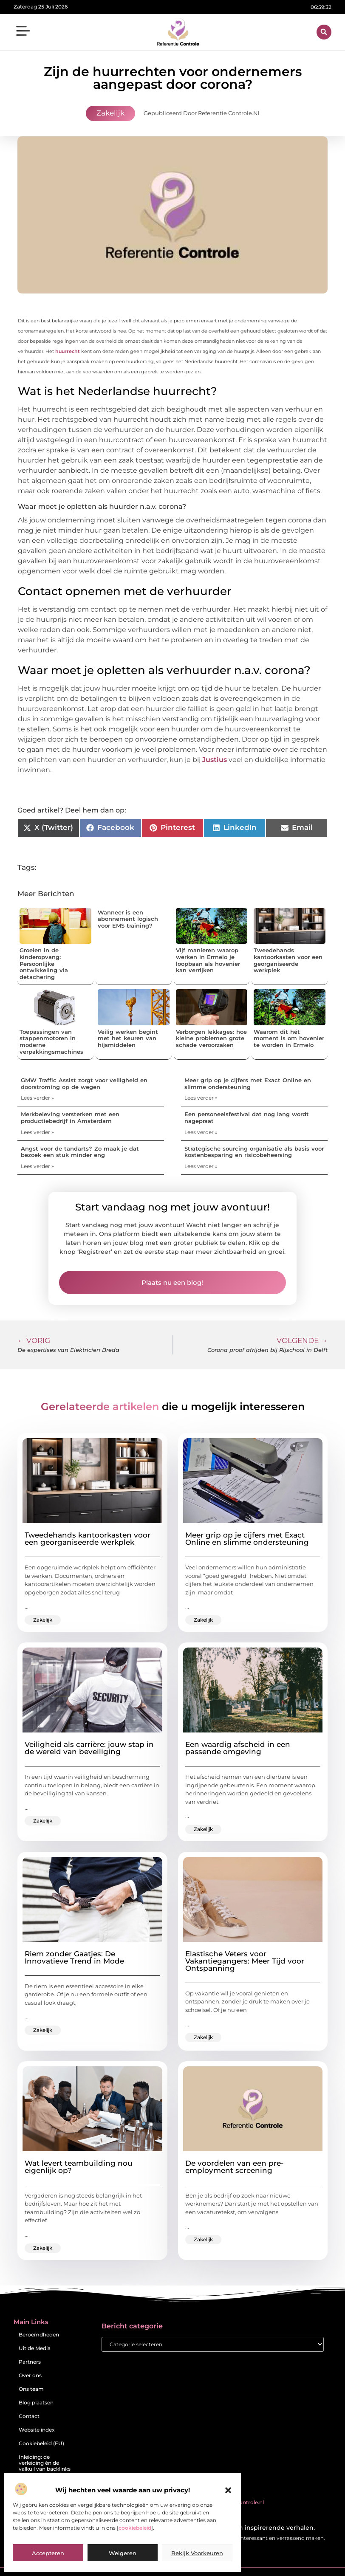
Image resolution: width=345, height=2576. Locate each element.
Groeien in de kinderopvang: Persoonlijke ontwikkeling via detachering (44, 963)
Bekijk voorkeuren (197, 2553)
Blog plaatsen (36, 2402)
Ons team (31, 2389)
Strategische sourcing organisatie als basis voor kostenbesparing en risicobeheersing (254, 1152)
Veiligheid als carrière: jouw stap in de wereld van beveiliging (89, 1748)
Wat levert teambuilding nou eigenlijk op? (79, 2167)
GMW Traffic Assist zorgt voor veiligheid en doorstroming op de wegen (84, 1083)
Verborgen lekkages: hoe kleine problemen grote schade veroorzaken (211, 1038)
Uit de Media (35, 2348)
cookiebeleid (135, 2528)
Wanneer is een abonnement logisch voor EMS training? (128, 919)
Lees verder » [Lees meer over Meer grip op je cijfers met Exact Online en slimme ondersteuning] (201, 1098)
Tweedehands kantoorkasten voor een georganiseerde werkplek (288, 960)
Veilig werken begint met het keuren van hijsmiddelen (128, 1038)
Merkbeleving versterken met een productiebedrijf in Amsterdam (70, 1117)
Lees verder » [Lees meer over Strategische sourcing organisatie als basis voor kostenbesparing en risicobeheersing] (201, 1166)
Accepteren (48, 2553)
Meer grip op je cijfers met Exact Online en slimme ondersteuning (247, 1083)
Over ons (30, 2375)
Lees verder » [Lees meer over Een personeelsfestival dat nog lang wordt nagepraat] (201, 1132)
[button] (228, 2490)
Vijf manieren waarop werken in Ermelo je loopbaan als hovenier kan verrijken (208, 960)
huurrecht (67, 351)
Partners (30, 2362)
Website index (37, 2429)
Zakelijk (110, 113)
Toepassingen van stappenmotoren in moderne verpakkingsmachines (51, 1041)
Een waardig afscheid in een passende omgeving (237, 1748)
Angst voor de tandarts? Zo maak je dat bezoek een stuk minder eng (80, 1152)
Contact (29, 2416)
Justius (214, 760)
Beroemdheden (39, 2334)
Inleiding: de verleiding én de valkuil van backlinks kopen (45, 2466)
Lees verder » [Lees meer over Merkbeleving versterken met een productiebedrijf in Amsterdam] (37, 1132)
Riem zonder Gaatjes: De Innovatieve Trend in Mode (74, 1957)
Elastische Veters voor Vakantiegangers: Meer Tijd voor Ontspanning (244, 1961)
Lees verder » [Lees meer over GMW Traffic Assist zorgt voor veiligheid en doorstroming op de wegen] (37, 1098)
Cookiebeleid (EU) (41, 2443)
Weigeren (122, 2553)
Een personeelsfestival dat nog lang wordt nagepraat (246, 1117)
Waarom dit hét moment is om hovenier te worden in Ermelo (289, 1038)
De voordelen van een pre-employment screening (234, 2167)
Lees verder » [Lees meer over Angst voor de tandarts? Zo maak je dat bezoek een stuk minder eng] (37, 1166)
